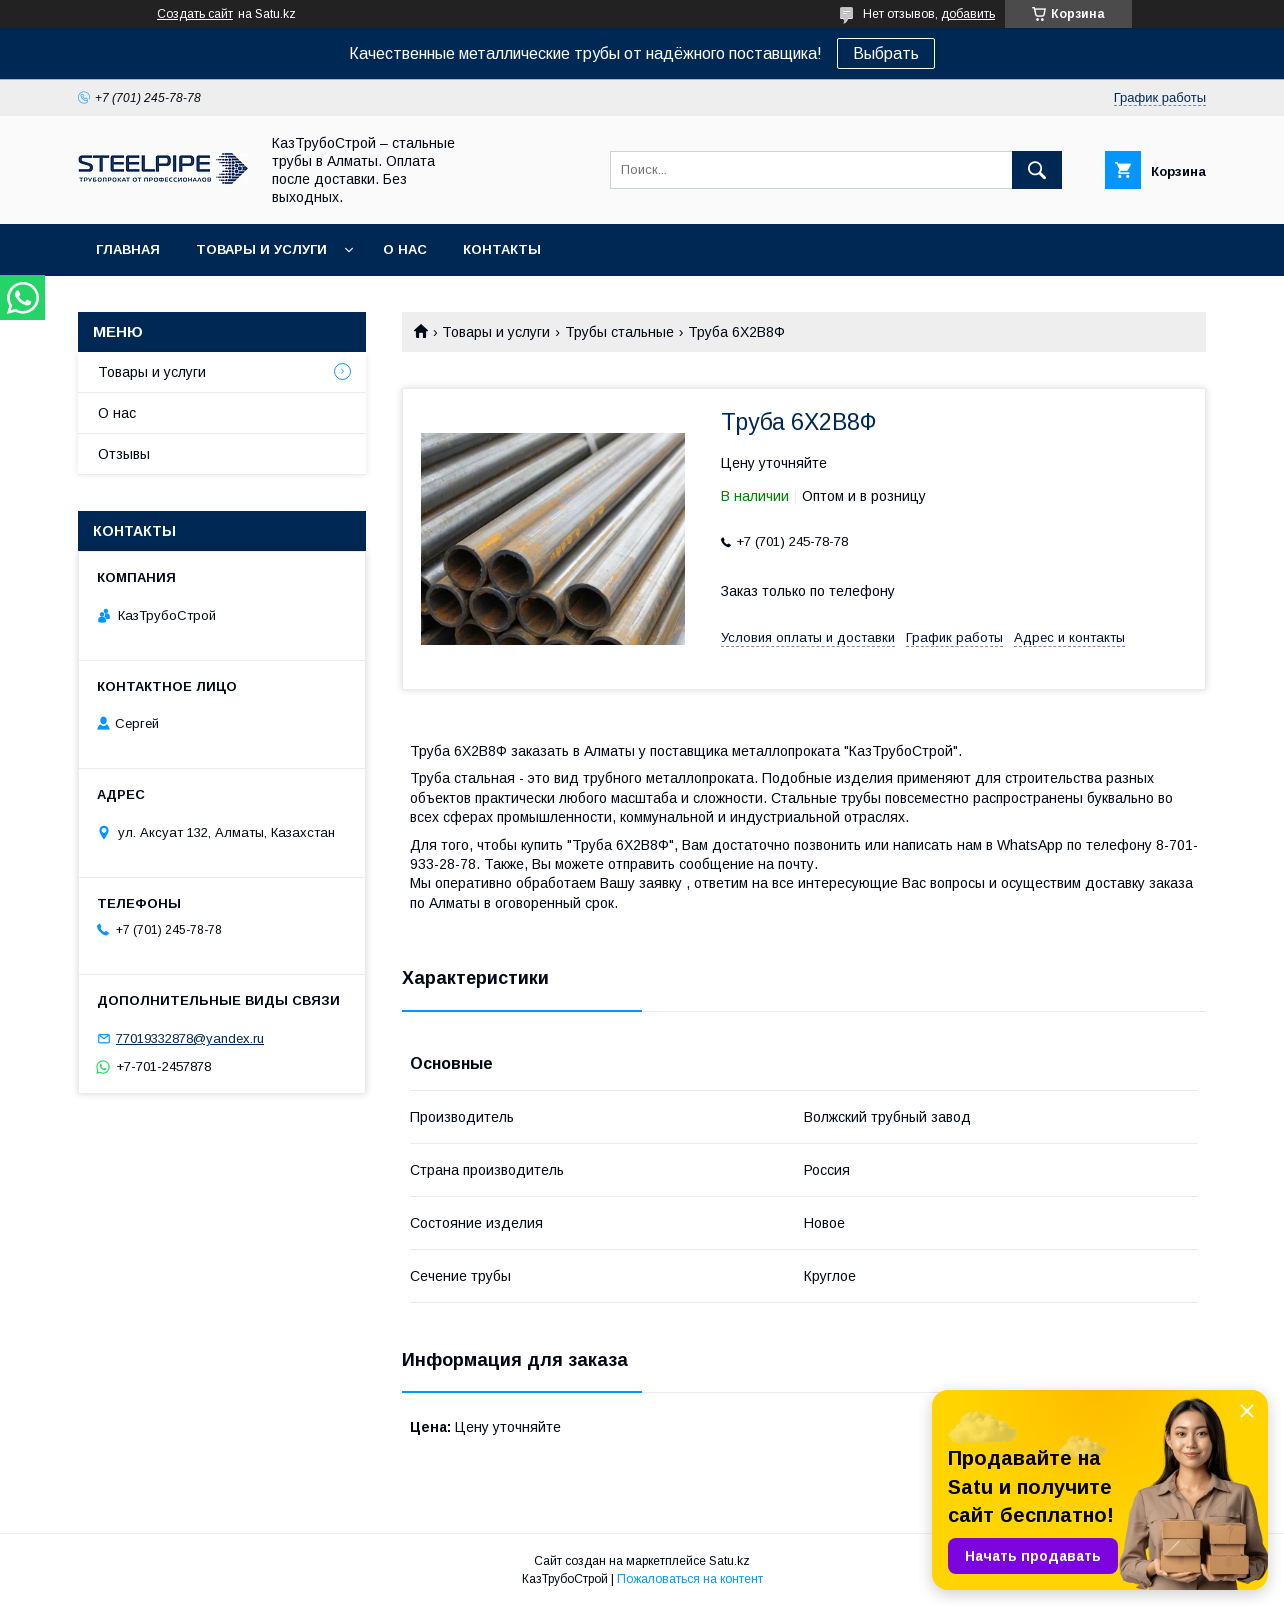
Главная (128, 249)
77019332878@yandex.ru (190, 1038)
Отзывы (124, 454)
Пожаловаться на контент (690, 1579)
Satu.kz (729, 1561)
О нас (405, 249)
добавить (968, 14)
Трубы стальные (619, 332)
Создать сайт (195, 14)
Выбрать (886, 53)
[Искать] (1037, 170)
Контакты (502, 249)
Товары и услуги (261, 249)
